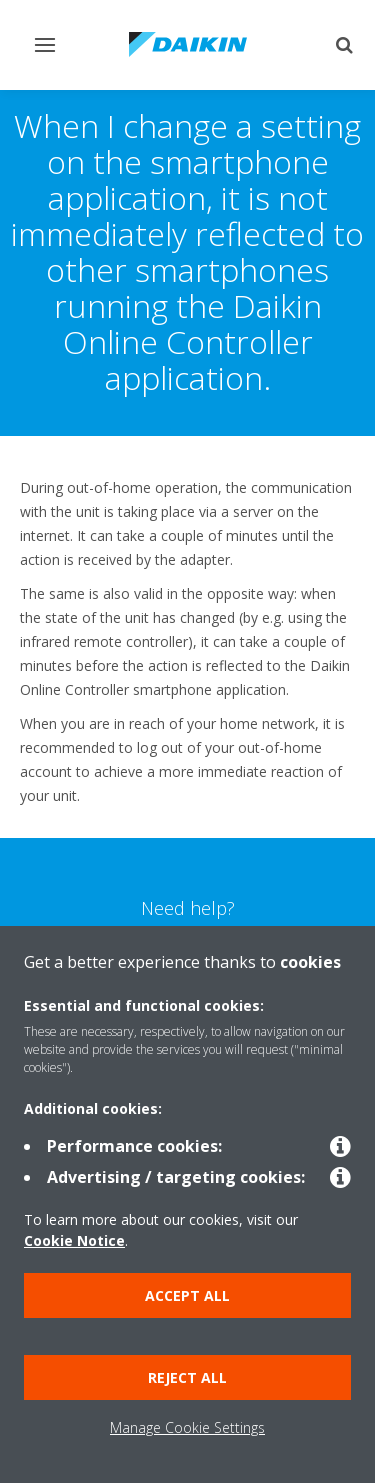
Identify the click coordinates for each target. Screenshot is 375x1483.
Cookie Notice (74, 1240)
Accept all (187, 1295)
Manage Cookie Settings (187, 1427)
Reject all (187, 1377)
